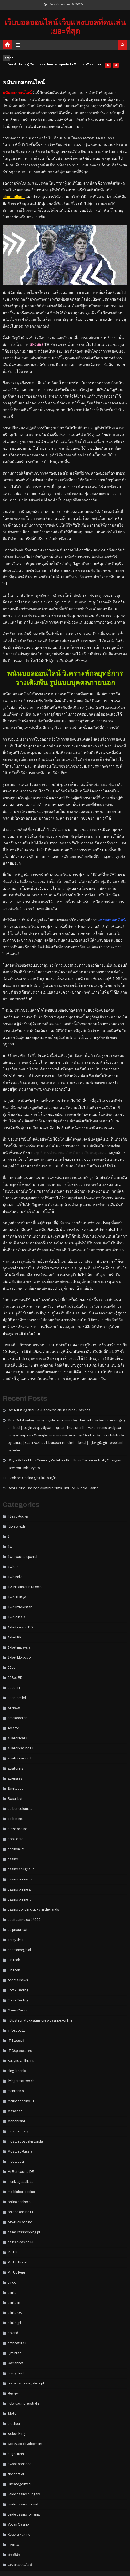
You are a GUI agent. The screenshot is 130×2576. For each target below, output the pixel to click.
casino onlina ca (20, 1879)
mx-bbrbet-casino (21, 2192)
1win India (15, 1577)
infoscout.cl (17, 2030)
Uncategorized (19, 2484)
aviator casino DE (21, 1748)
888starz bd (17, 1698)
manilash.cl (16, 2091)
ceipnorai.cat (18, 1930)
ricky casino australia (23, 2403)
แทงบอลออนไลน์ (20, 2565)
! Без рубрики (18, 1516)
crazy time (15, 1940)
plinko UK (15, 2313)
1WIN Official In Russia (25, 1587)
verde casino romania (24, 2514)
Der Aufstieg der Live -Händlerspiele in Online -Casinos (54, 64)
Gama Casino (18, 2010)
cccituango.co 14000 (24, 1919)
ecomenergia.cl (19, 1950)
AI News (14, 1708)
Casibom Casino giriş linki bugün (32, 1478)
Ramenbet (16, 2363)
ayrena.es (15, 1778)
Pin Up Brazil (17, 2262)
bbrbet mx (15, 1819)
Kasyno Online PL (21, 2061)
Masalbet (15, 2111)
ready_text (16, 2373)
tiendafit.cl (16, 2474)
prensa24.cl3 (17, 2343)
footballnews (18, 1980)
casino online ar (20, 1889)
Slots (12, 2413)
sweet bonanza (19, 2464)
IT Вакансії (16, 2040)
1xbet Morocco (19, 1657)
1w (10, 1546)
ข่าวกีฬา (14, 2555)
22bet (12, 1667)
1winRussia (16, 1617)
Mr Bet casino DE (21, 2171)
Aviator (13, 1728)
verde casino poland (23, 2504)
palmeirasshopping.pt (24, 2232)
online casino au (20, 2202)
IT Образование (20, 2051)
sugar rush (16, 2454)
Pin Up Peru (16, 2272)
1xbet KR (15, 1637)
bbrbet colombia (20, 1809)
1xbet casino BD (20, 1627)
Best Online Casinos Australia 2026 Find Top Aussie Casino (53, 1488)
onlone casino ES (21, 2212)
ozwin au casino (20, 2222)
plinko (12, 2292)
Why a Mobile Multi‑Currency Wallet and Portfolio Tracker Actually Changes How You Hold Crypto (64, 1464)
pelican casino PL (21, 2242)
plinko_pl (14, 2323)
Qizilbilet (14, 2353)
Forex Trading (18, 1990)
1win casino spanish (23, 1557)
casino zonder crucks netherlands (33, 1909)
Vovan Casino (18, 2524)
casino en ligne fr (21, 1869)
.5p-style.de (17, 1526)
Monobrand (16, 2121)
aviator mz (16, 1768)
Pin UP (13, 2252)
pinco (12, 2282)
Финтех (13, 2544)
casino (13, 1859)
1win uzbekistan (20, 1607)
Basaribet (15, 1798)
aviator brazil (17, 1738)
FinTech (14, 1960)
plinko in (14, 2303)
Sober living (16, 2434)
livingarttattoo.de (21, 2081)
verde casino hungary (24, 2494)
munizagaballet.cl (21, 2182)
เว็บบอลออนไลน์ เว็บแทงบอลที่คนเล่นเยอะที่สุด (65, 27)
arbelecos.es (17, 1718)
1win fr (13, 1567)
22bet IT (14, 1688)
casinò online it (19, 1899)
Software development (25, 2444)
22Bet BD (15, 1678)
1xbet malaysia (19, 1647)
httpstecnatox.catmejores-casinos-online (40, 2020)
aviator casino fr (20, 1758)
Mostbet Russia (20, 2151)
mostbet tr (16, 2161)
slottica (14, 2423)
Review (13, 2393)
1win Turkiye (17, 1597)
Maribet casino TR (21, 2101)
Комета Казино (19, 2534)
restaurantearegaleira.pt (26, 2383)
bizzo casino (17, 1829)
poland (13, 2333)
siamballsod (14, 197)
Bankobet (15, 1788)
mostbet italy (18, 2131)
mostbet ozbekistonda (25, 2141)
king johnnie (17, 2071)
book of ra (15, 1839)
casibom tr (16, 1849)
